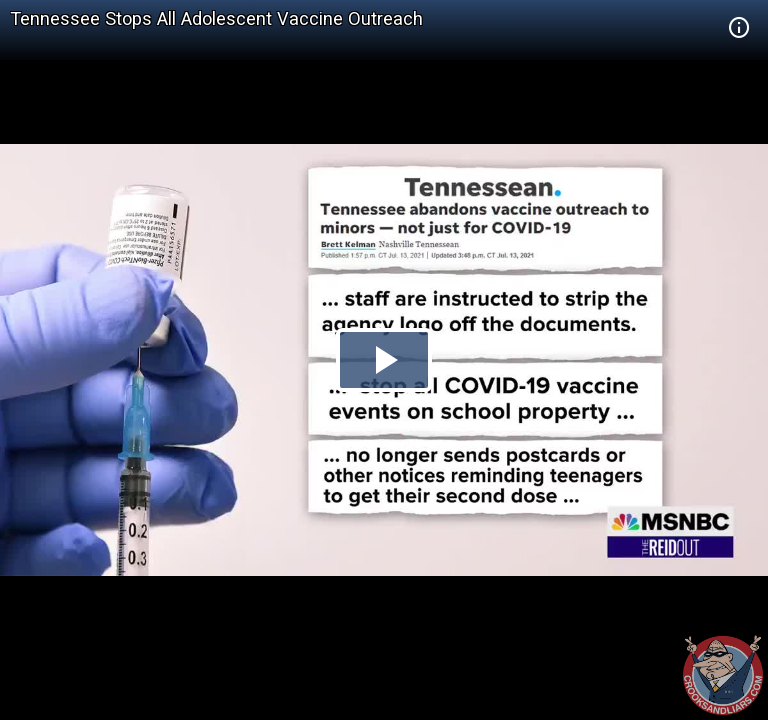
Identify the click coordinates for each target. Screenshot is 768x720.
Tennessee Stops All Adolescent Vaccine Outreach (216, 18)
